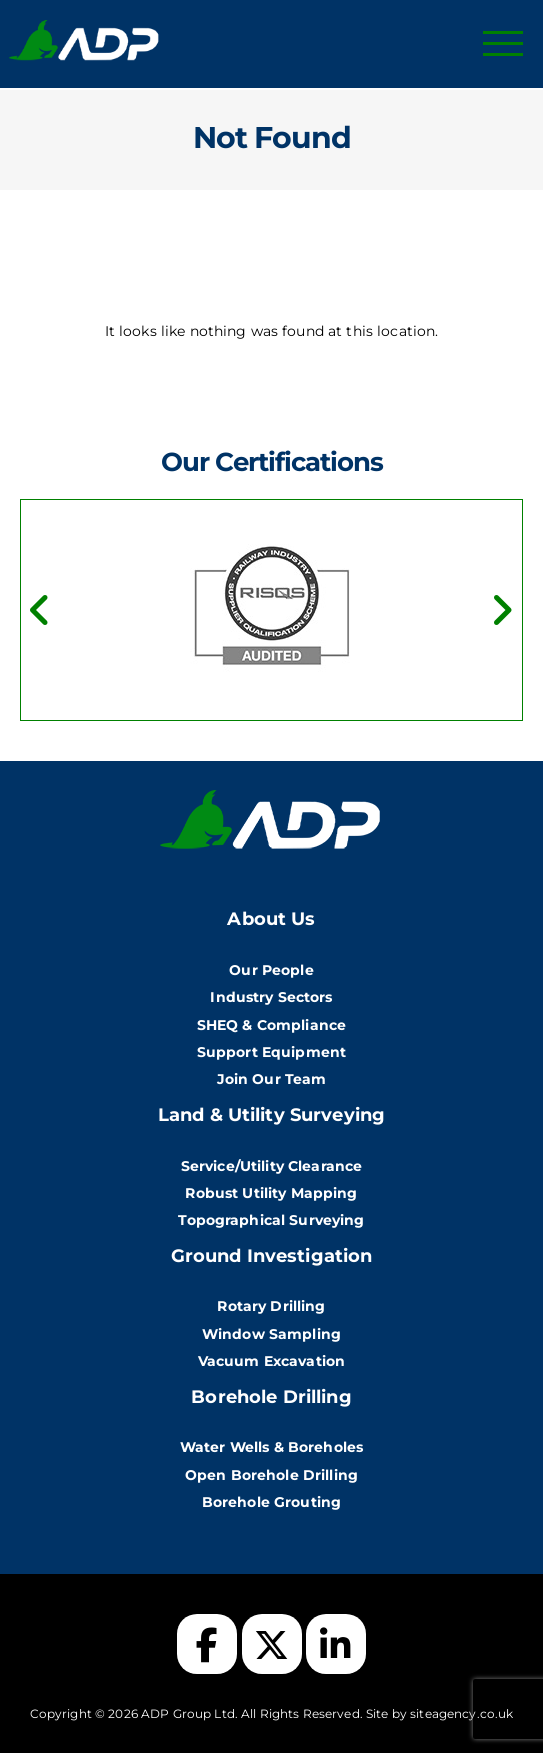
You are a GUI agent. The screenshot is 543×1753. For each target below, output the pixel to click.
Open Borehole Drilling (271, 1475)
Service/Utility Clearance (272, 1166)
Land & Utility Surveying (271, 1115)
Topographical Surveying (271, 1220)
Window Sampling (271, 1334)
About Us (271, 919)
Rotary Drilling (271, 1306)
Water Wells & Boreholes (271, 1447)
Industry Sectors (271, 997)
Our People (271, 970)
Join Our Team (272, 1079)
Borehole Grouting (271, 1502)
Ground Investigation (272, 1256)
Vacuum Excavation (271, 1361)
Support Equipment (271, 1052)
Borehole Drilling (271, 1397)
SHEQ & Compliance (271, 1025)
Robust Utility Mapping (271, 1193)
